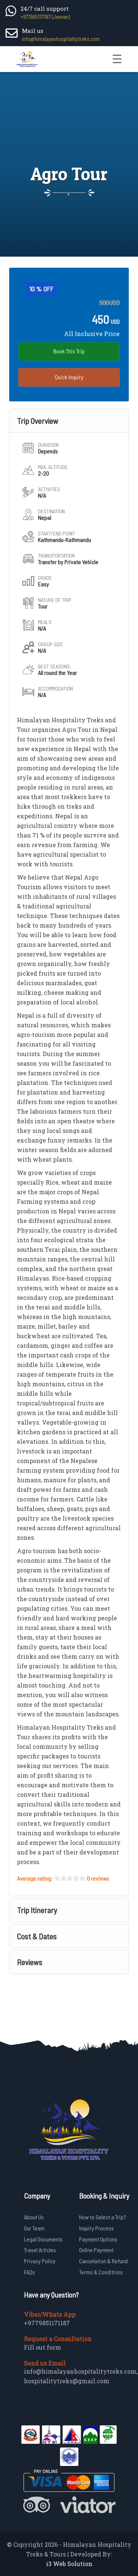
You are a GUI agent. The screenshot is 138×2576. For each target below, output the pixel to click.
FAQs (29, 2271)
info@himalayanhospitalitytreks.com (61, 38)
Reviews (29, 1962)
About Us (34, 2216)
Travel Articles (40, 2249)
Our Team (34, 2227)
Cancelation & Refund (103, 2260)
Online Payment (96, 2249)
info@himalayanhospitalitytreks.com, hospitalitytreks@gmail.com (81, 2376)
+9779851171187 (47, 2323)
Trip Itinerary (37, 1910)
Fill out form (42, 2347)
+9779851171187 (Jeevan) (45, 16)
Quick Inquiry (69, 376)
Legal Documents (43, 2239)
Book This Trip (69, 350)
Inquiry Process (96, 2227)
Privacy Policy (40, 2260)
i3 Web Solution (69, 2564)
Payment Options (98, 2239)
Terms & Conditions (101, 2271)
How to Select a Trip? (102, 2216)
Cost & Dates (37, 1936)
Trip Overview (37, 420)
